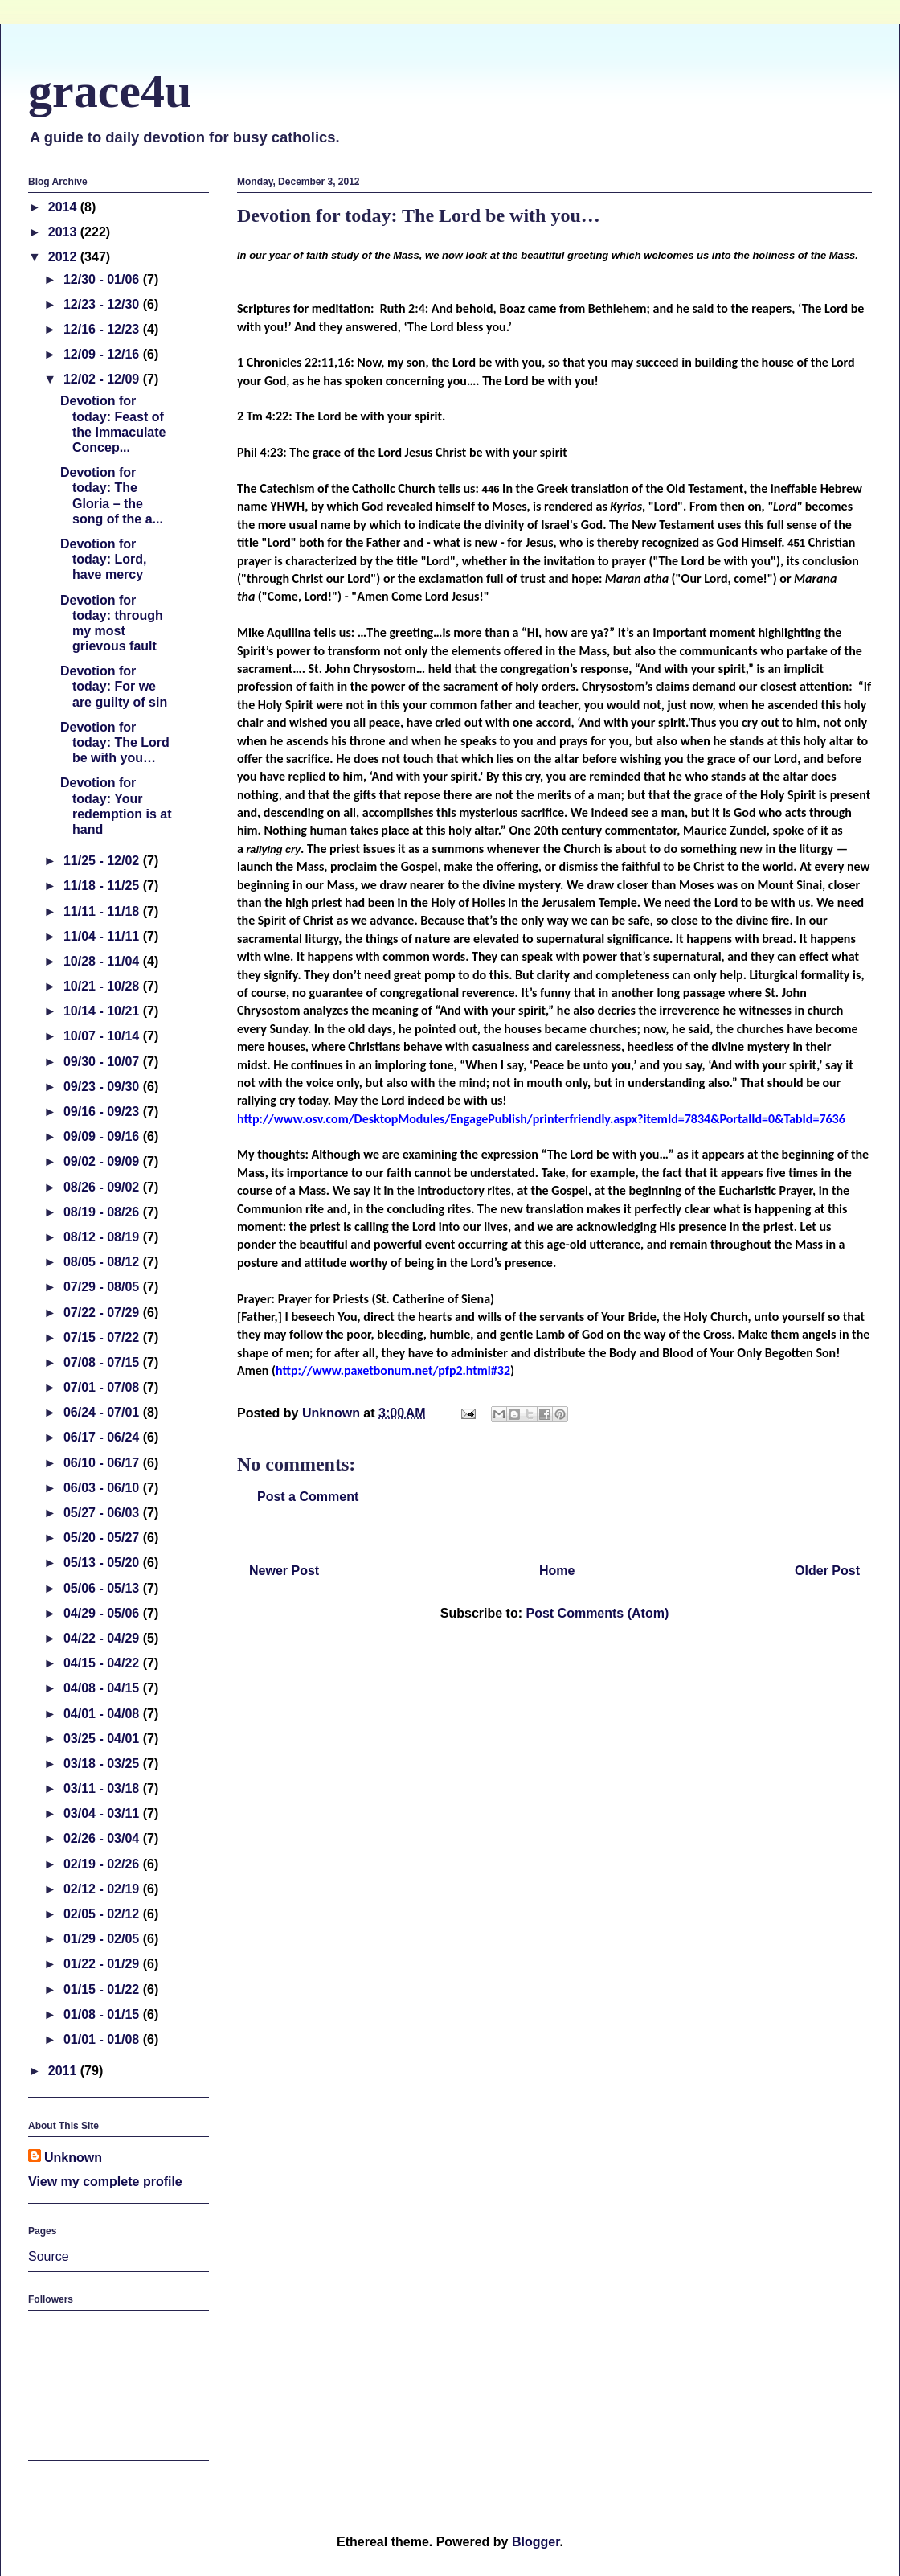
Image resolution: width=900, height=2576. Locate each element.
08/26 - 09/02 (103, 1187)
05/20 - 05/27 (103, 1537)
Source (48, 2256)
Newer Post (284, 1570)
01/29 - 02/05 (103, 1939)
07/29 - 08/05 (103, 1287)
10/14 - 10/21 (103, 1011)
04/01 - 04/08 (103, 1714)
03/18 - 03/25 (103, 1763)
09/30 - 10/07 (103, 1062)
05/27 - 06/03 (103, 1513)
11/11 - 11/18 (103, 911)
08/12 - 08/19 (103, 1237)
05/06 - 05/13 (103, 1588)
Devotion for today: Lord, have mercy (103, 559)
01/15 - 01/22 (103, 1989)
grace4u (109, 90)
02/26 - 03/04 (103, 1838)
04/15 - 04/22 (103, 1663)
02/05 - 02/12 (103, 1914)
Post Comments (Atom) (597, 1613)
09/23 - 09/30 (103, 1086)
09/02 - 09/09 (103, 1161)
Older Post (827, 1570)
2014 (64, 207)
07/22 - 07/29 (103, 1312)
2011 (64, 2071)
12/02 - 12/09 (103, 379)
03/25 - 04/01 (103, 1738)
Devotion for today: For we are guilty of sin (113, 686)
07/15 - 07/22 (103, 1337)
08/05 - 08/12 (103, 1262)
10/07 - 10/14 (103, 1036)
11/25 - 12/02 (103, 861)
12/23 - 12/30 (103, 304)
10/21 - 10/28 (103, 986)
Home (557, 1570)
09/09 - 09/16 (103, 1136)
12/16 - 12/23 (103, 329)
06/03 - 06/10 (103, 1488)
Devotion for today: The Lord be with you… (115, 742)
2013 (64, 232)
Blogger (536, 2542)
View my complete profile (105, 2181)
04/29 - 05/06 (103, 1613)
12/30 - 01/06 (103, 279)
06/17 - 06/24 (103, 1437)
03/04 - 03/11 (103, 1813)
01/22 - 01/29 (103, 1964)
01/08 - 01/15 (103, 2014)
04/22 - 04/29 (103, 1638)
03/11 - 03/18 (103, 1788)
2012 (64, 257)
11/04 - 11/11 (103, 936)
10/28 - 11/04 (103, 961)
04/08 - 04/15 (103, 1688)
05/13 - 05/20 (103, 1562)
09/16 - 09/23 (103, 1111)
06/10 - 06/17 (103, 1463)
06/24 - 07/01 (103, 1412)
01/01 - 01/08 (103, 2039)
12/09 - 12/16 (103, 354)
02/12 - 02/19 (103, 1889)
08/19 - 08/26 (103, 1212)
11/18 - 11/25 (103, 885)
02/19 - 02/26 (103, 1864)
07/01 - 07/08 (103, 1387)
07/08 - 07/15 (103, 1362)
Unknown (73, 2157)
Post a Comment (307, 1496)
